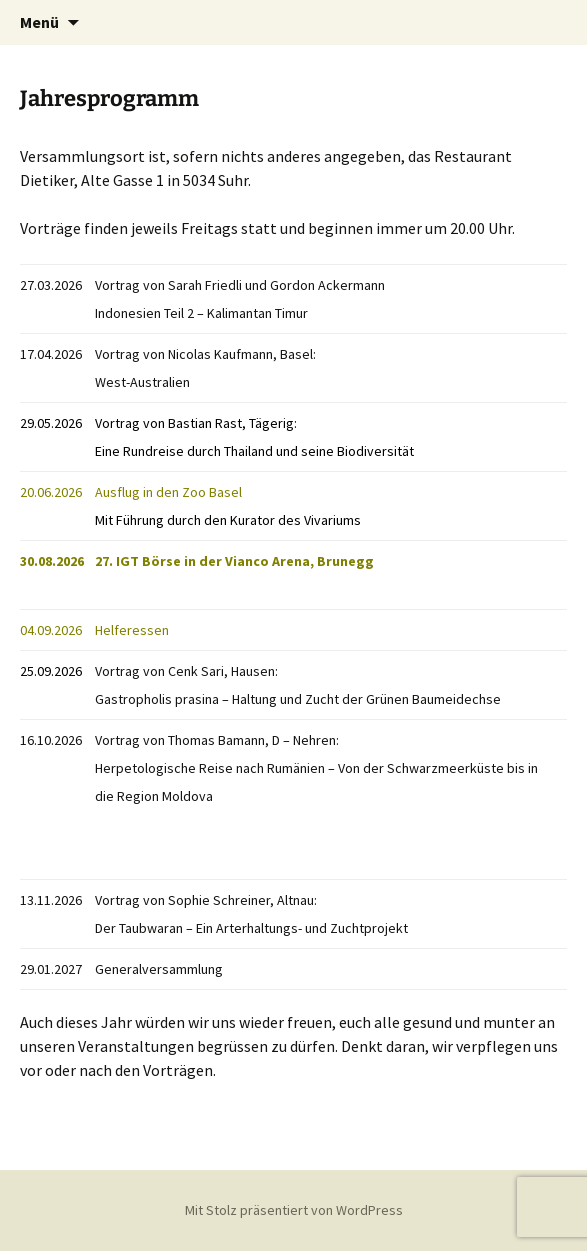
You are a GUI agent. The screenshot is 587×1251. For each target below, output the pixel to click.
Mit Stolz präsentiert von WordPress (294, 1210)
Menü (39, 22)
